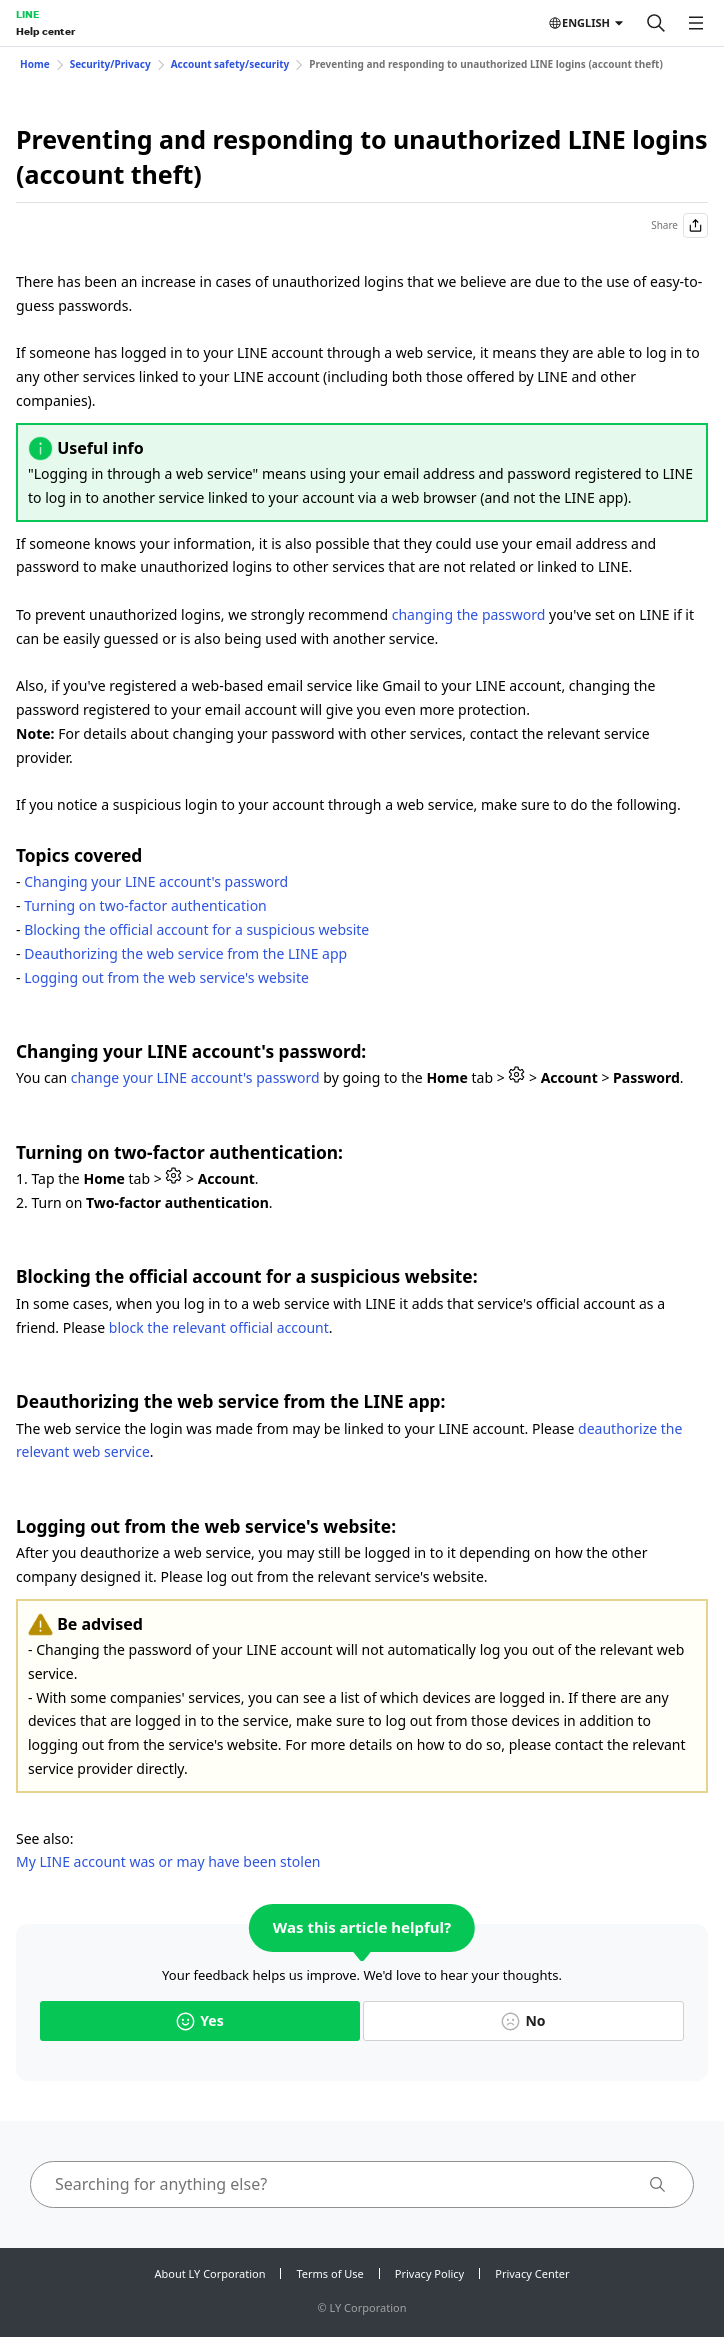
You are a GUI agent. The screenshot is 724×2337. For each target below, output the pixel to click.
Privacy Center (532, 2273)
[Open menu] (696, 23)
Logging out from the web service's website (166, 977)
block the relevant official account (219, 1327)
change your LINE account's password (195, 1077)
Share (679, 225)
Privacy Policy (429, 2273)
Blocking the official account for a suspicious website (196, 929)
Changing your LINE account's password (156, 881)
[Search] (656, 23)
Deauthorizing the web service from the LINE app (185, 953)
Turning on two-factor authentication (145, 905)
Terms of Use (329, 2273)
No (523, 2020)
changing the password (469, 614)
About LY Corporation (210, 2273)
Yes (199, 2020)
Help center (45, 31)
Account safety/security (230, 64)
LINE (27, 14)
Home (35, 64)
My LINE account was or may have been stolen (168, 1861)
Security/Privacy (110, 64)
